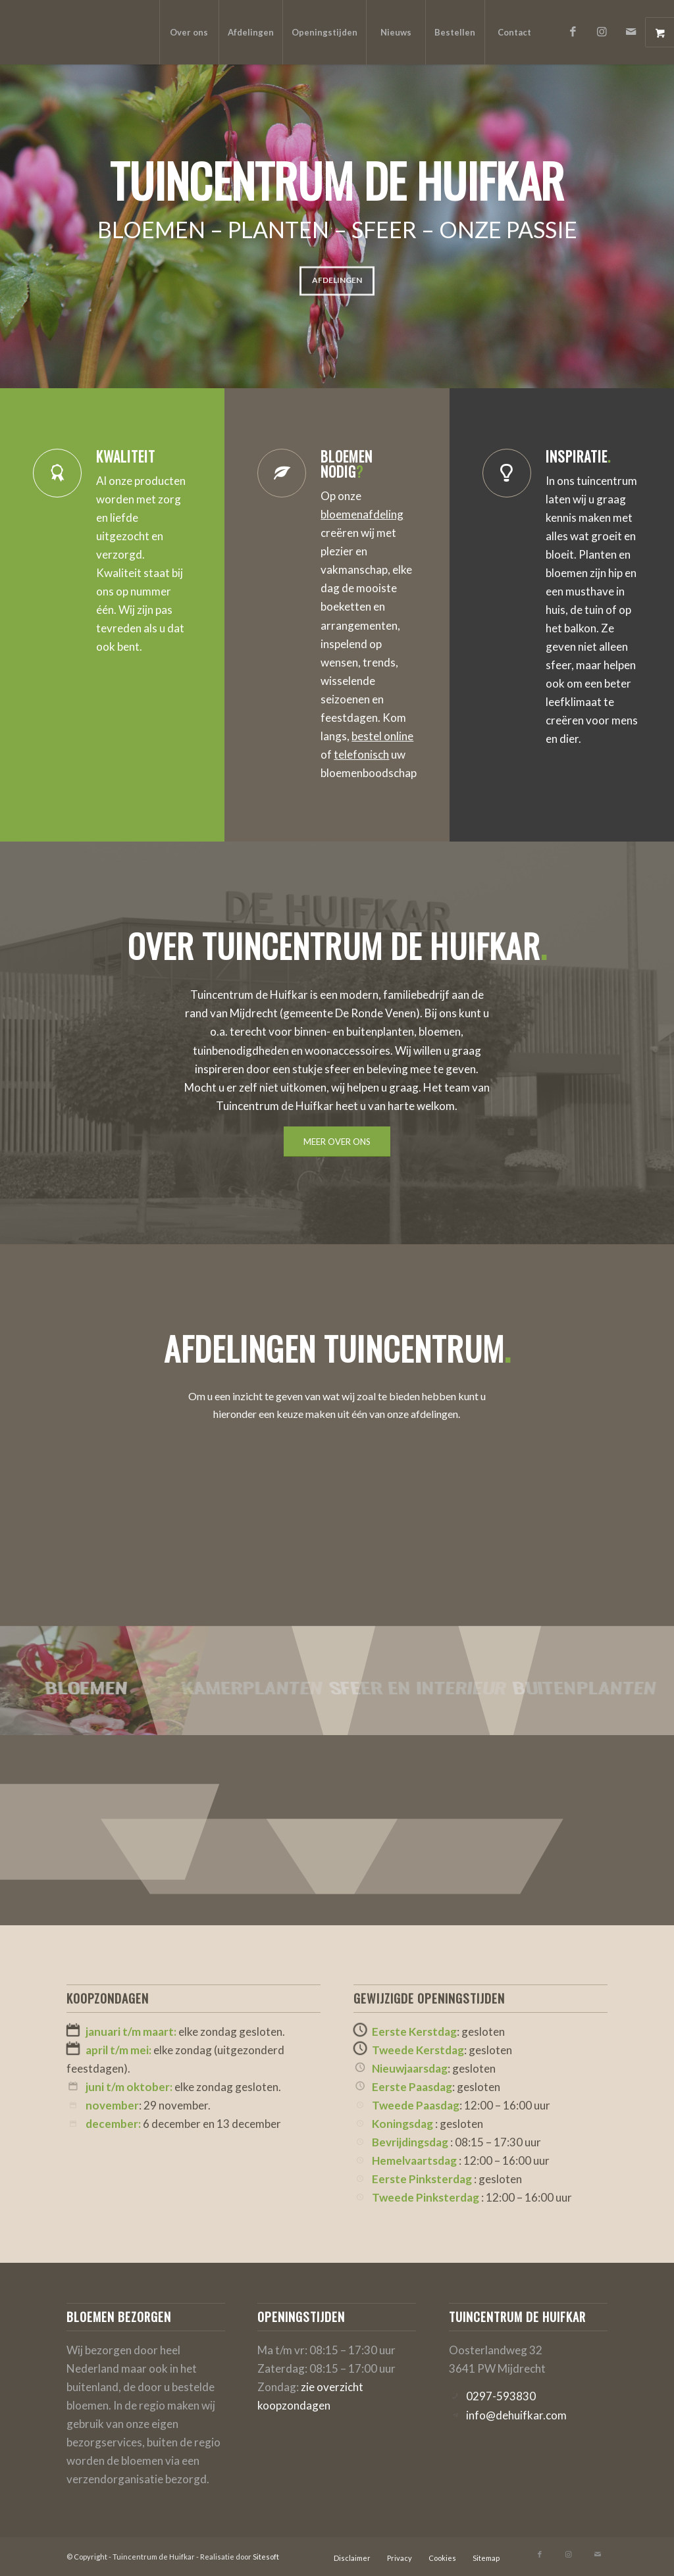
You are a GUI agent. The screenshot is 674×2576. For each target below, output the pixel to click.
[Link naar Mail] (631, 31)
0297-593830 (501, 2396)
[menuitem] (189, 32)
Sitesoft (266, 2556)
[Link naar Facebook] (573, 31)
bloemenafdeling (362, 514)
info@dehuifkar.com (516, 2415)
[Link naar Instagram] (602, 31)
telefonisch (361, 754)
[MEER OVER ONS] (337, 1141)
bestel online (382, 736)
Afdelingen (337, 275)
